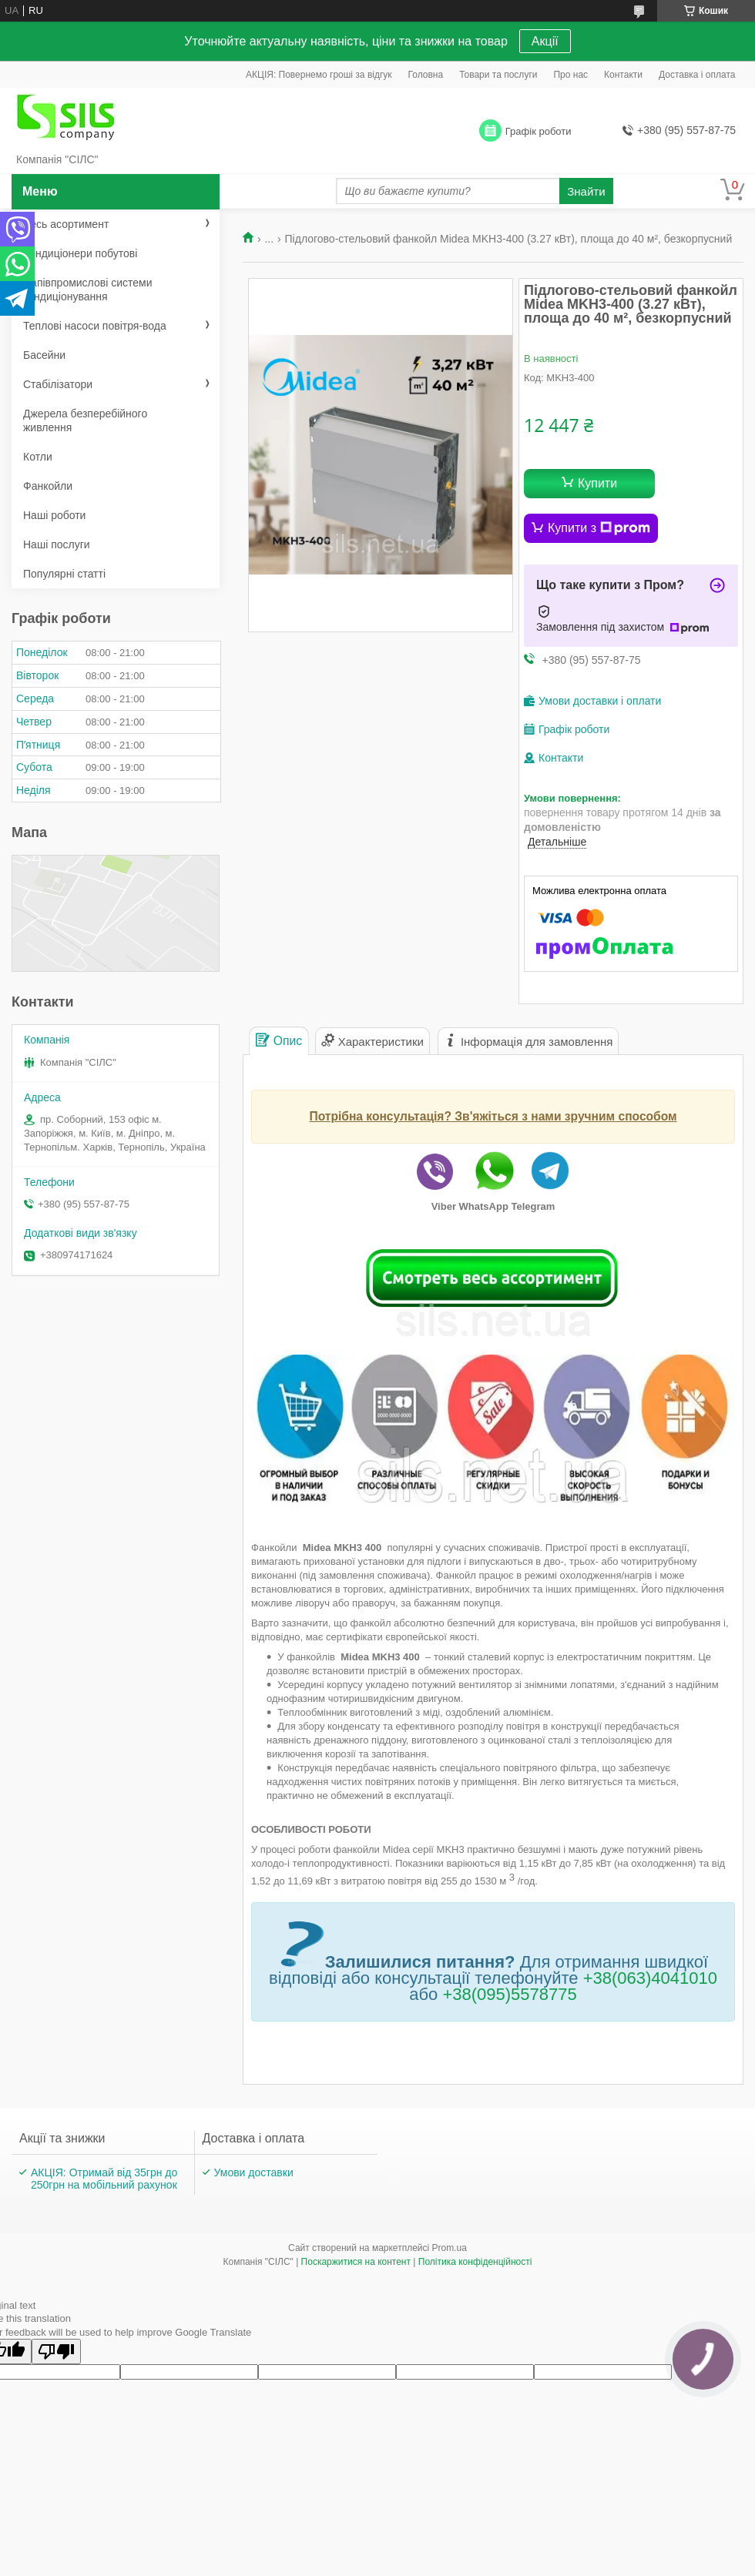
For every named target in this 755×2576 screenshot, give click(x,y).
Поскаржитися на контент (356, 2261)
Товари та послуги (498, 74)
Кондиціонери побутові (80, 253)
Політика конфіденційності (475, 2261)
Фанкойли (47, 486)
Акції (545, 41)
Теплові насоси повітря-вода (94, 326)
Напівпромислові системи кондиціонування (87, 289)
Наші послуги (56, 544)
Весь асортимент (66, 224)
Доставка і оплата (697, 74)
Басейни (44, 355)
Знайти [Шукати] (586, 191)
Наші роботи (54, 515)
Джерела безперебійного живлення (85, 420)
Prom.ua (449, 2248)
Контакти (623, 74)
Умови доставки (254, 2172)
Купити (597, 483)
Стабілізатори (57, 384)
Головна (426, 74)
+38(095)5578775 (509, 1994)
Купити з (599, 528)
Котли (37, 457)
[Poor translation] (56, 2351)
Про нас (570, 74)
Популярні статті (64, 574)
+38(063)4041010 (650, 1978)
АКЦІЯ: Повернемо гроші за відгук (319, 74)
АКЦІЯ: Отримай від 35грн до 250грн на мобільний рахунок (104, 2178)
